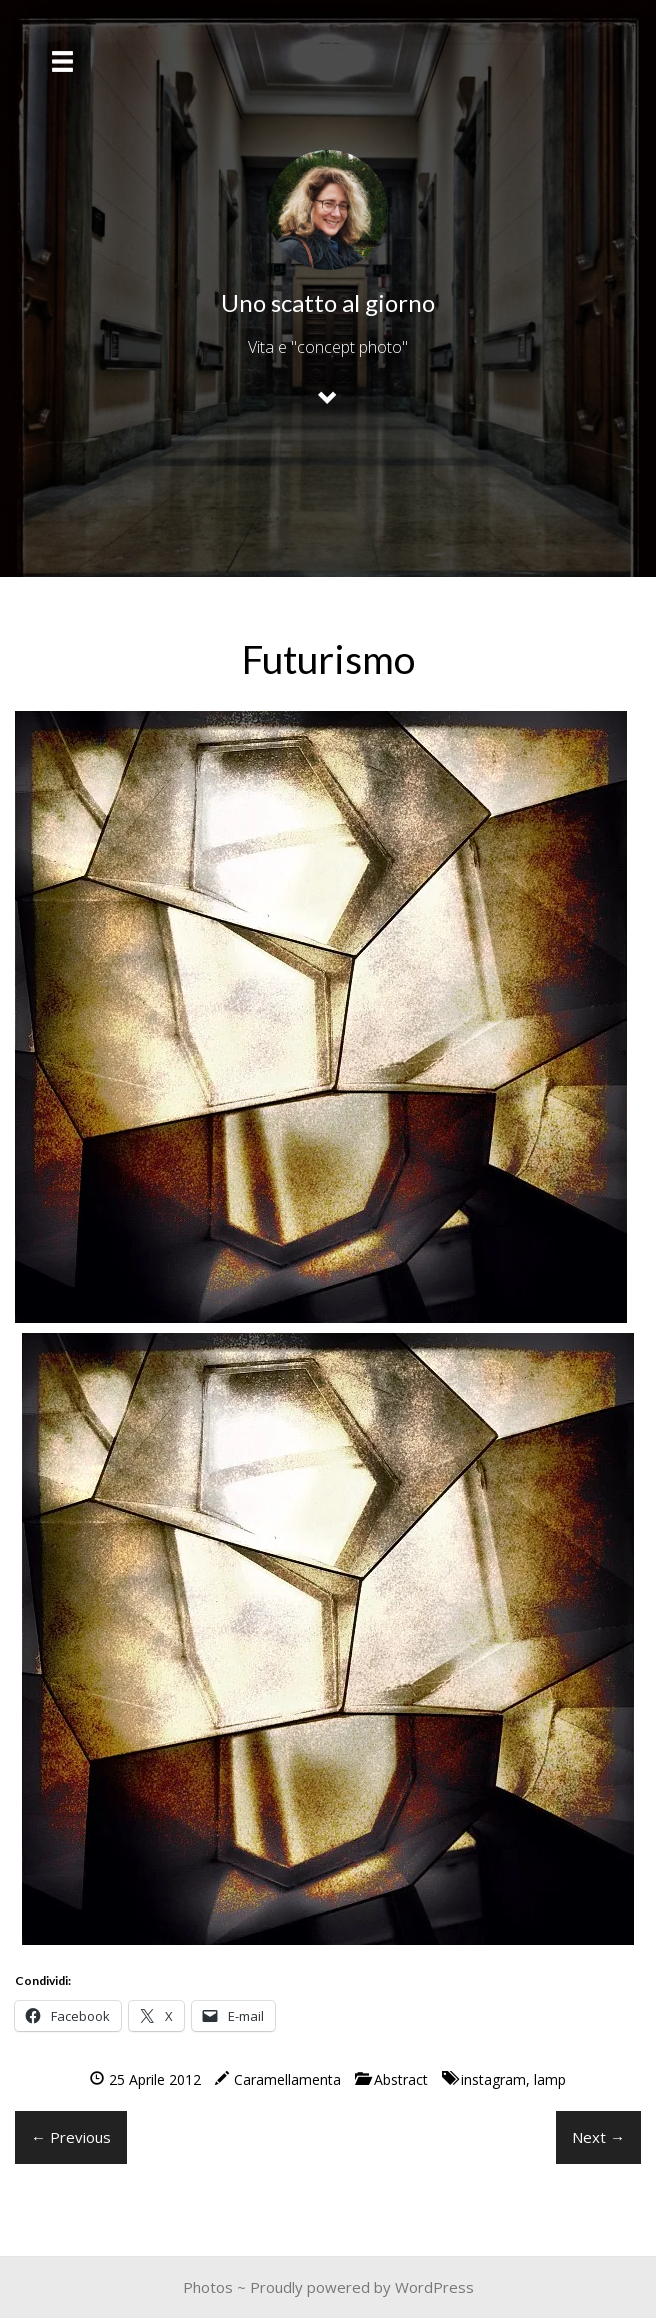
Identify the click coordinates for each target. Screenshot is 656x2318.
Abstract (401, 2079)
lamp (550, 2079)
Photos (208, 2287)
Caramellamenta (287, 2079)
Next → (598, 2137)
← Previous (71, 2137)
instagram (493, 2079)
